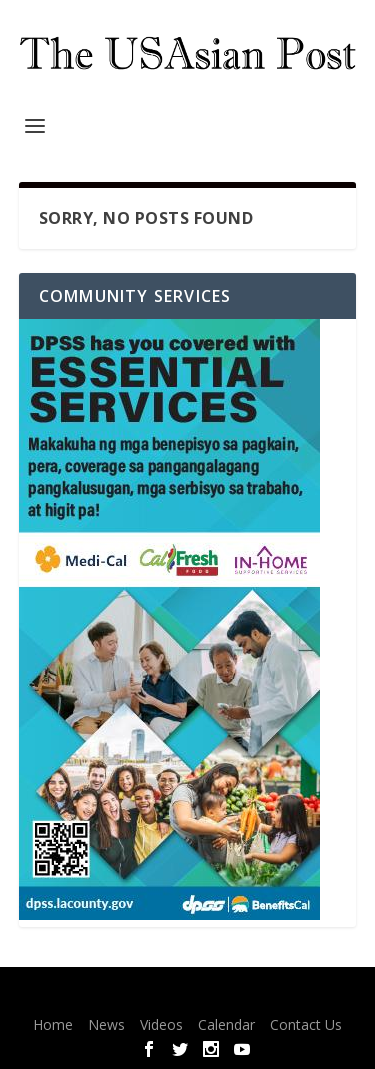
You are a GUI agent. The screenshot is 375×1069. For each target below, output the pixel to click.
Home (53, 1024)
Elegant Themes (151, 995)
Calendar (226, 1024)
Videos (161, 1024)
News (106, 1024)
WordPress (323, 995)
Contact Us (306, 1024)
